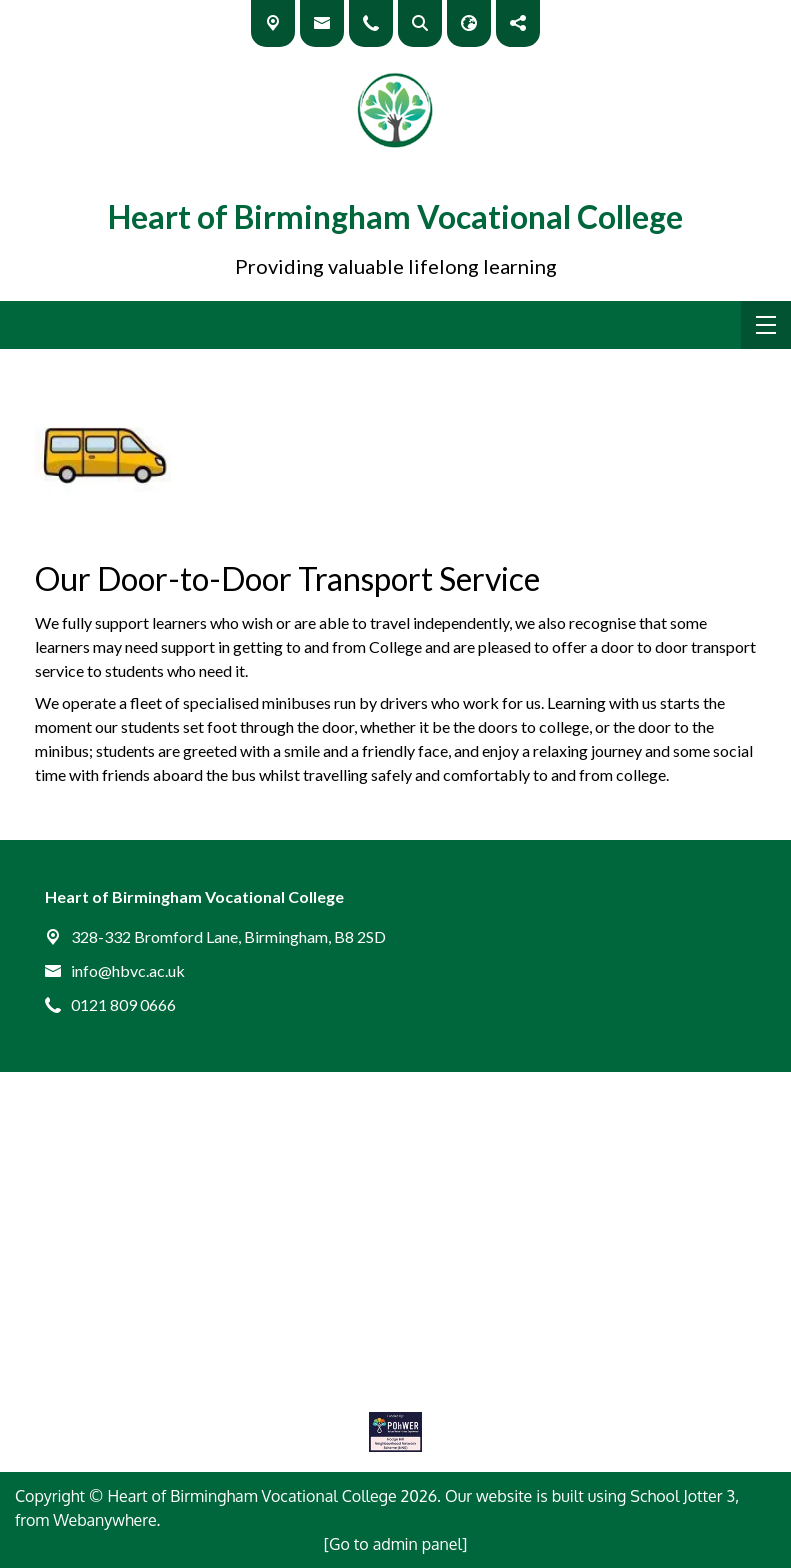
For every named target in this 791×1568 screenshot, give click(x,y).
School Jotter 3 (682, 1496)
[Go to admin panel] (396, 1544)
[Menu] (766, 325)
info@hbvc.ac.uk (128, 970)
